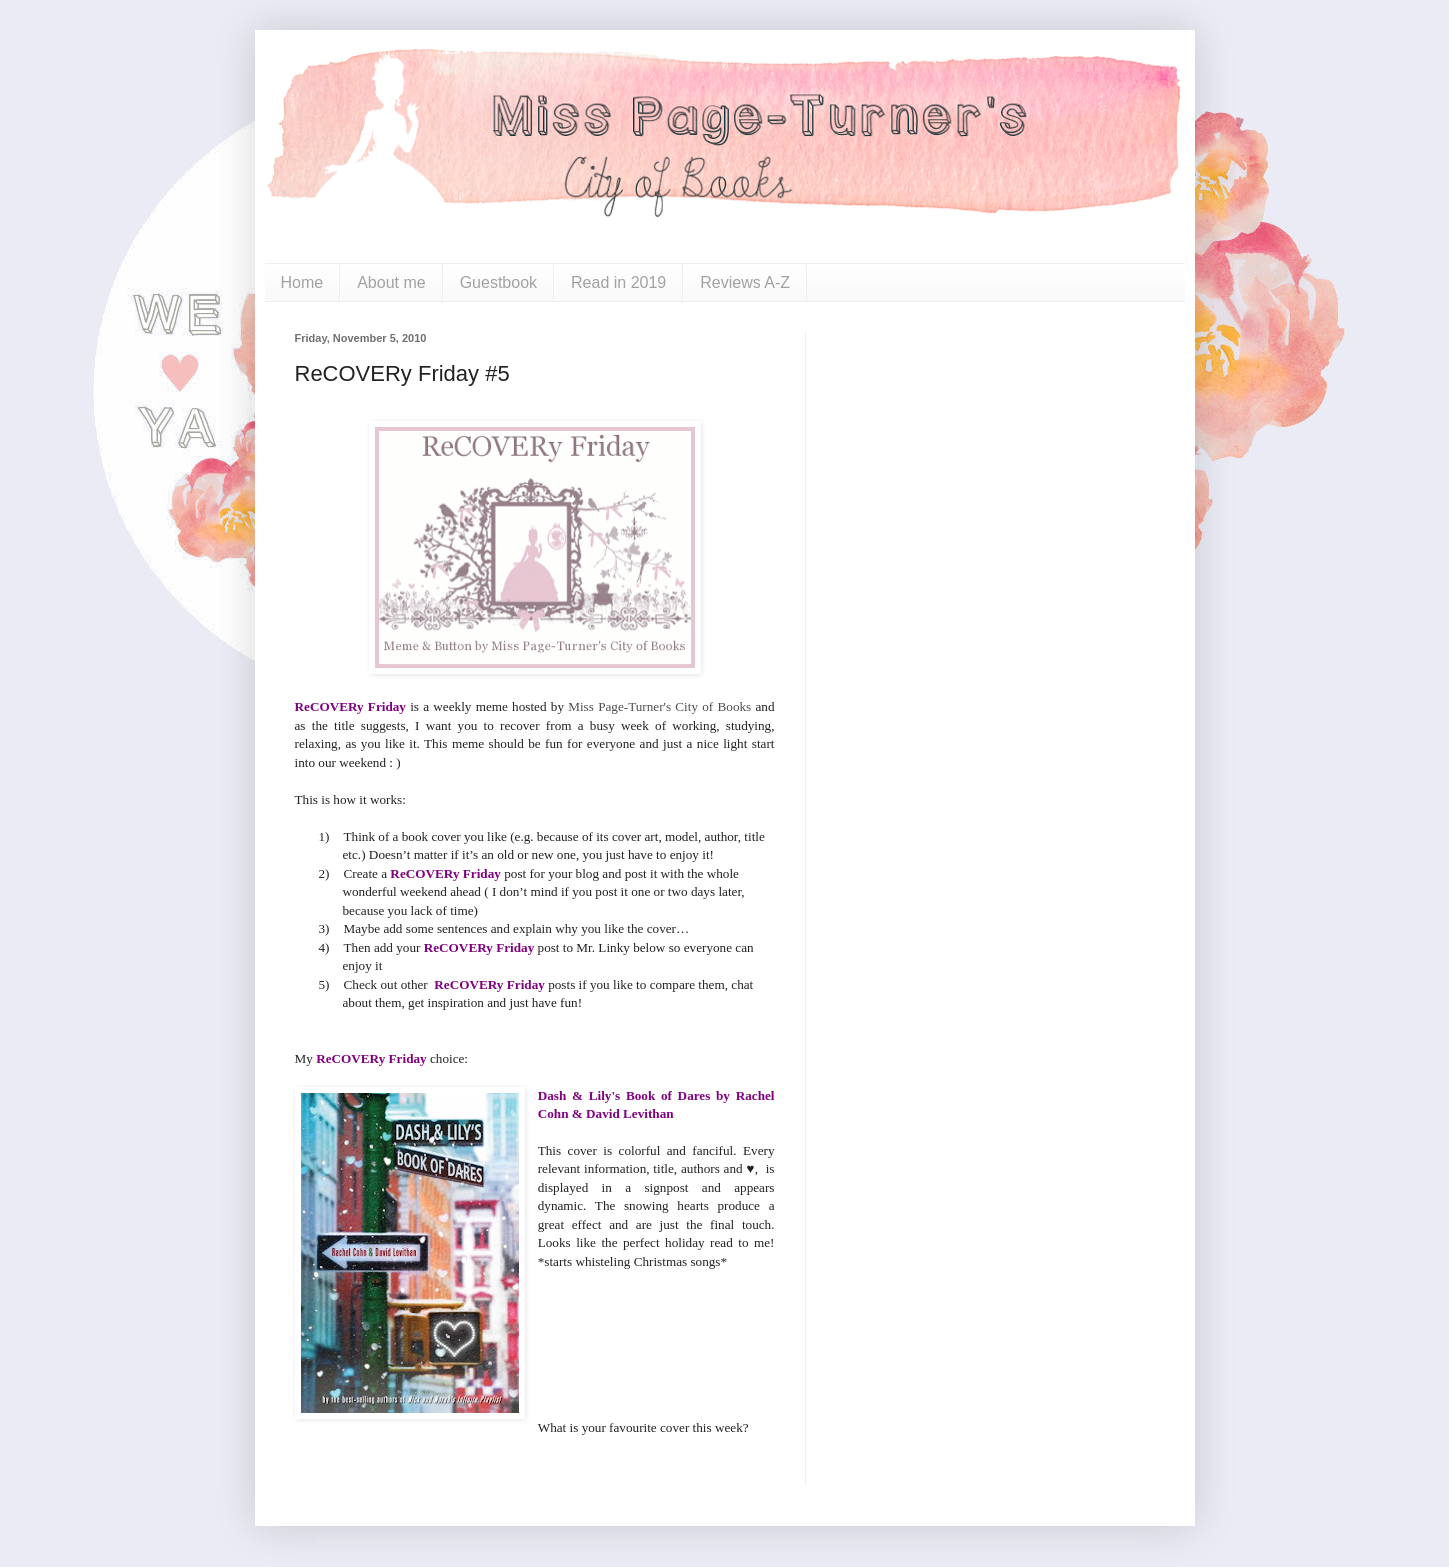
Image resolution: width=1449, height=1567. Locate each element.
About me (391, 282)
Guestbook (498, 282)
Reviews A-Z (745, 282)
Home (302, 282)
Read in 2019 (618, 282)
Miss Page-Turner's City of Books (661, 706)
